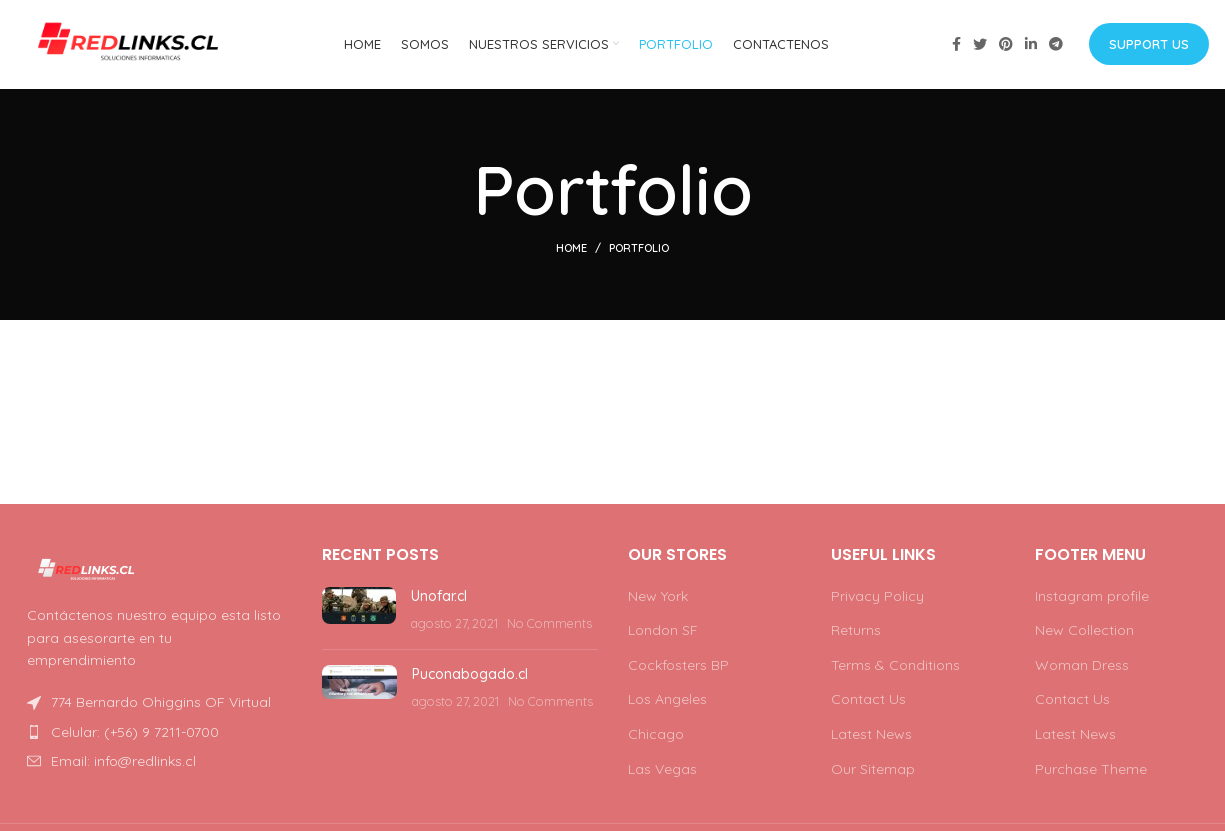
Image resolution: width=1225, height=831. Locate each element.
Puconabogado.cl (470, 675)
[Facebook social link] (956, 45)
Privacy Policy (877, 597)
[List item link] (155, 733)
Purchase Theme (1091, 770)
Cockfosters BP (678, 666)
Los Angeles (667, 701)
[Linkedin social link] (1031, 45)
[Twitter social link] (980, 45)
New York (658, 597)
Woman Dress (1082, 666)
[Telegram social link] (1056, 45)
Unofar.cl (439, 597)
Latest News (871, 735)
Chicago (656, 735)
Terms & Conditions (895, 666)
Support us (1149, 44)
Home (571, 250)
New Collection (1084, 631)
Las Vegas (662, 770)
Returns (856, 631)
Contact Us (868, 701)
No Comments (549, 624)
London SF (663, 631)
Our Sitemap (873, 770)
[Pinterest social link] (1006, 45)
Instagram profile (1092, 597)
